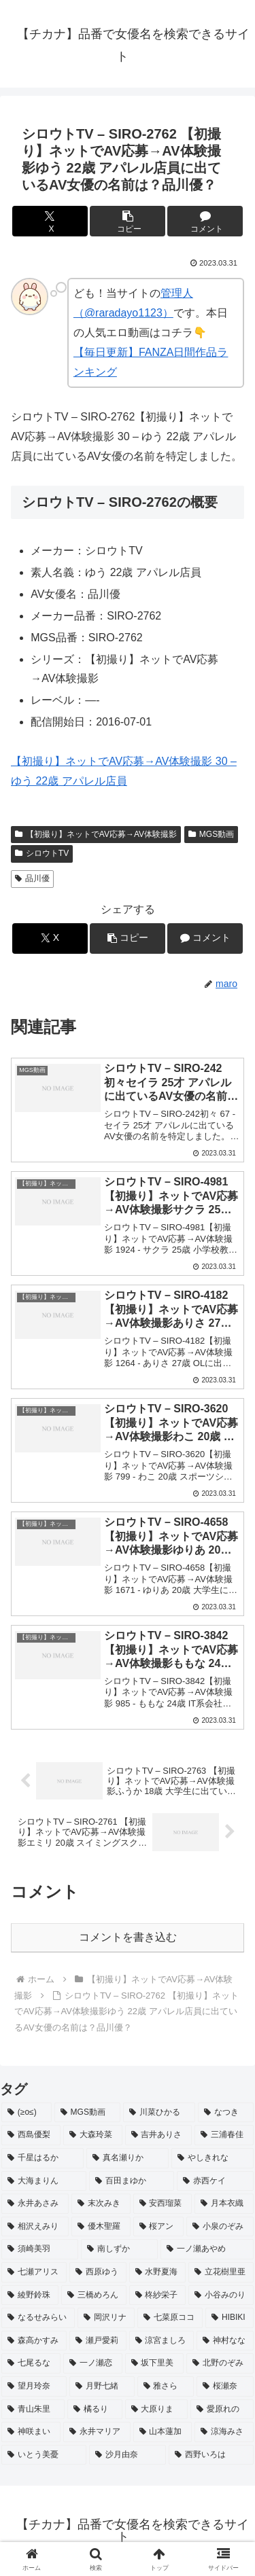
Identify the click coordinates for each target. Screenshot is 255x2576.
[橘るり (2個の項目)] (94, 2409)
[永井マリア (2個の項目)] (97, 2432)
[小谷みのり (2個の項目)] (221, 2295)
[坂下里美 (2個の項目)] (154, 2363)
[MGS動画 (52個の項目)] (87, 2113)
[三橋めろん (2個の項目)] (93, 2295)
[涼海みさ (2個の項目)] (224, 2432)
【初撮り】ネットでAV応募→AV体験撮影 (96, 834)
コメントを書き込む (128, 1937)
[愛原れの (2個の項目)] (222, 2409)
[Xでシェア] (50, 221)
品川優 (32, 878)
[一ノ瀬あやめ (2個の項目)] (207, 2249)
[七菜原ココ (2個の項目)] (170, 2318)
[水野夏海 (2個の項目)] (157, 2272)
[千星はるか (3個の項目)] (42, 2158)
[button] (127, 221)
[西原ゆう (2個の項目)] (97, 2272)
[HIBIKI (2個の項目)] (229, 2318)
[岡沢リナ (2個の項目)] (106, 2318)
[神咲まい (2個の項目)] (31, 2432)
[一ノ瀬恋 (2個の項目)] (92, 2363)
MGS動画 (211, 834)
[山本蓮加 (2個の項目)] (162, 2432)
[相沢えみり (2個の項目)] (35, 2227)
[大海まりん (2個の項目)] (43, 2181)
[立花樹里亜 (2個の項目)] (221, 2272)
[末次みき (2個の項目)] (101, 2204)
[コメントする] (205, 221)
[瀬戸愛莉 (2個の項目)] (97, 2341)
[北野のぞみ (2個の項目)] (220, 2363)
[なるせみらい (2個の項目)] (38, 2318)
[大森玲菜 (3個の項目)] (92, 2135)
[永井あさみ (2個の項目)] (35, 2204)
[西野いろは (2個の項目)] (211, 2455)
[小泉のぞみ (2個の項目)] (220, 2227)
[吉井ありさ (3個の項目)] (158, 2135)
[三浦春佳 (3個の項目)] (224, 2135)
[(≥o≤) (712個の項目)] (26, 2113)
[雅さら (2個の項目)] (165, 2386)
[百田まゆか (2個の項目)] (131, 2181)
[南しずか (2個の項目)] (119, 2249)
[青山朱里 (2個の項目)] (33, 2409)
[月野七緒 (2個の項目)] (102, 2386)
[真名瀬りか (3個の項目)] (127, 2158)
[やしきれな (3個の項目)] (212, 2158)
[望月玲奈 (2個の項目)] (34, 2386)
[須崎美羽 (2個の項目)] (39, 2249)
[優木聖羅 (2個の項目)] (101, 2227)
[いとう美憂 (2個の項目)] (43, 2455)
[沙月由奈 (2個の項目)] (127, 2455)
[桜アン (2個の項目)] (158, 2227)
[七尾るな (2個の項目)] (31, 2363)
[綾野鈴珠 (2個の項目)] (29, 2295)
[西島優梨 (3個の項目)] (31, 2135)
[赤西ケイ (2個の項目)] (215, 2181)
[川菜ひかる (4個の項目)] (159, 2113)
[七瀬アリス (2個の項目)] (34, 2272)
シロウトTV (42, 853)
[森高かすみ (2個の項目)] (34, 2341)
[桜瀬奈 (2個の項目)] (225, 2386)
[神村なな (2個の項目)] (225, 2341)
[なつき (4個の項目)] (226, 2113)
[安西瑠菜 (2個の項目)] (162, 2204)
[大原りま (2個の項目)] (156, 2409)
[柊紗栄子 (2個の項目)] (157, 2295)
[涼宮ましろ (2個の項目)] (161, 2341)
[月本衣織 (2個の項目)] (224, 2204)
